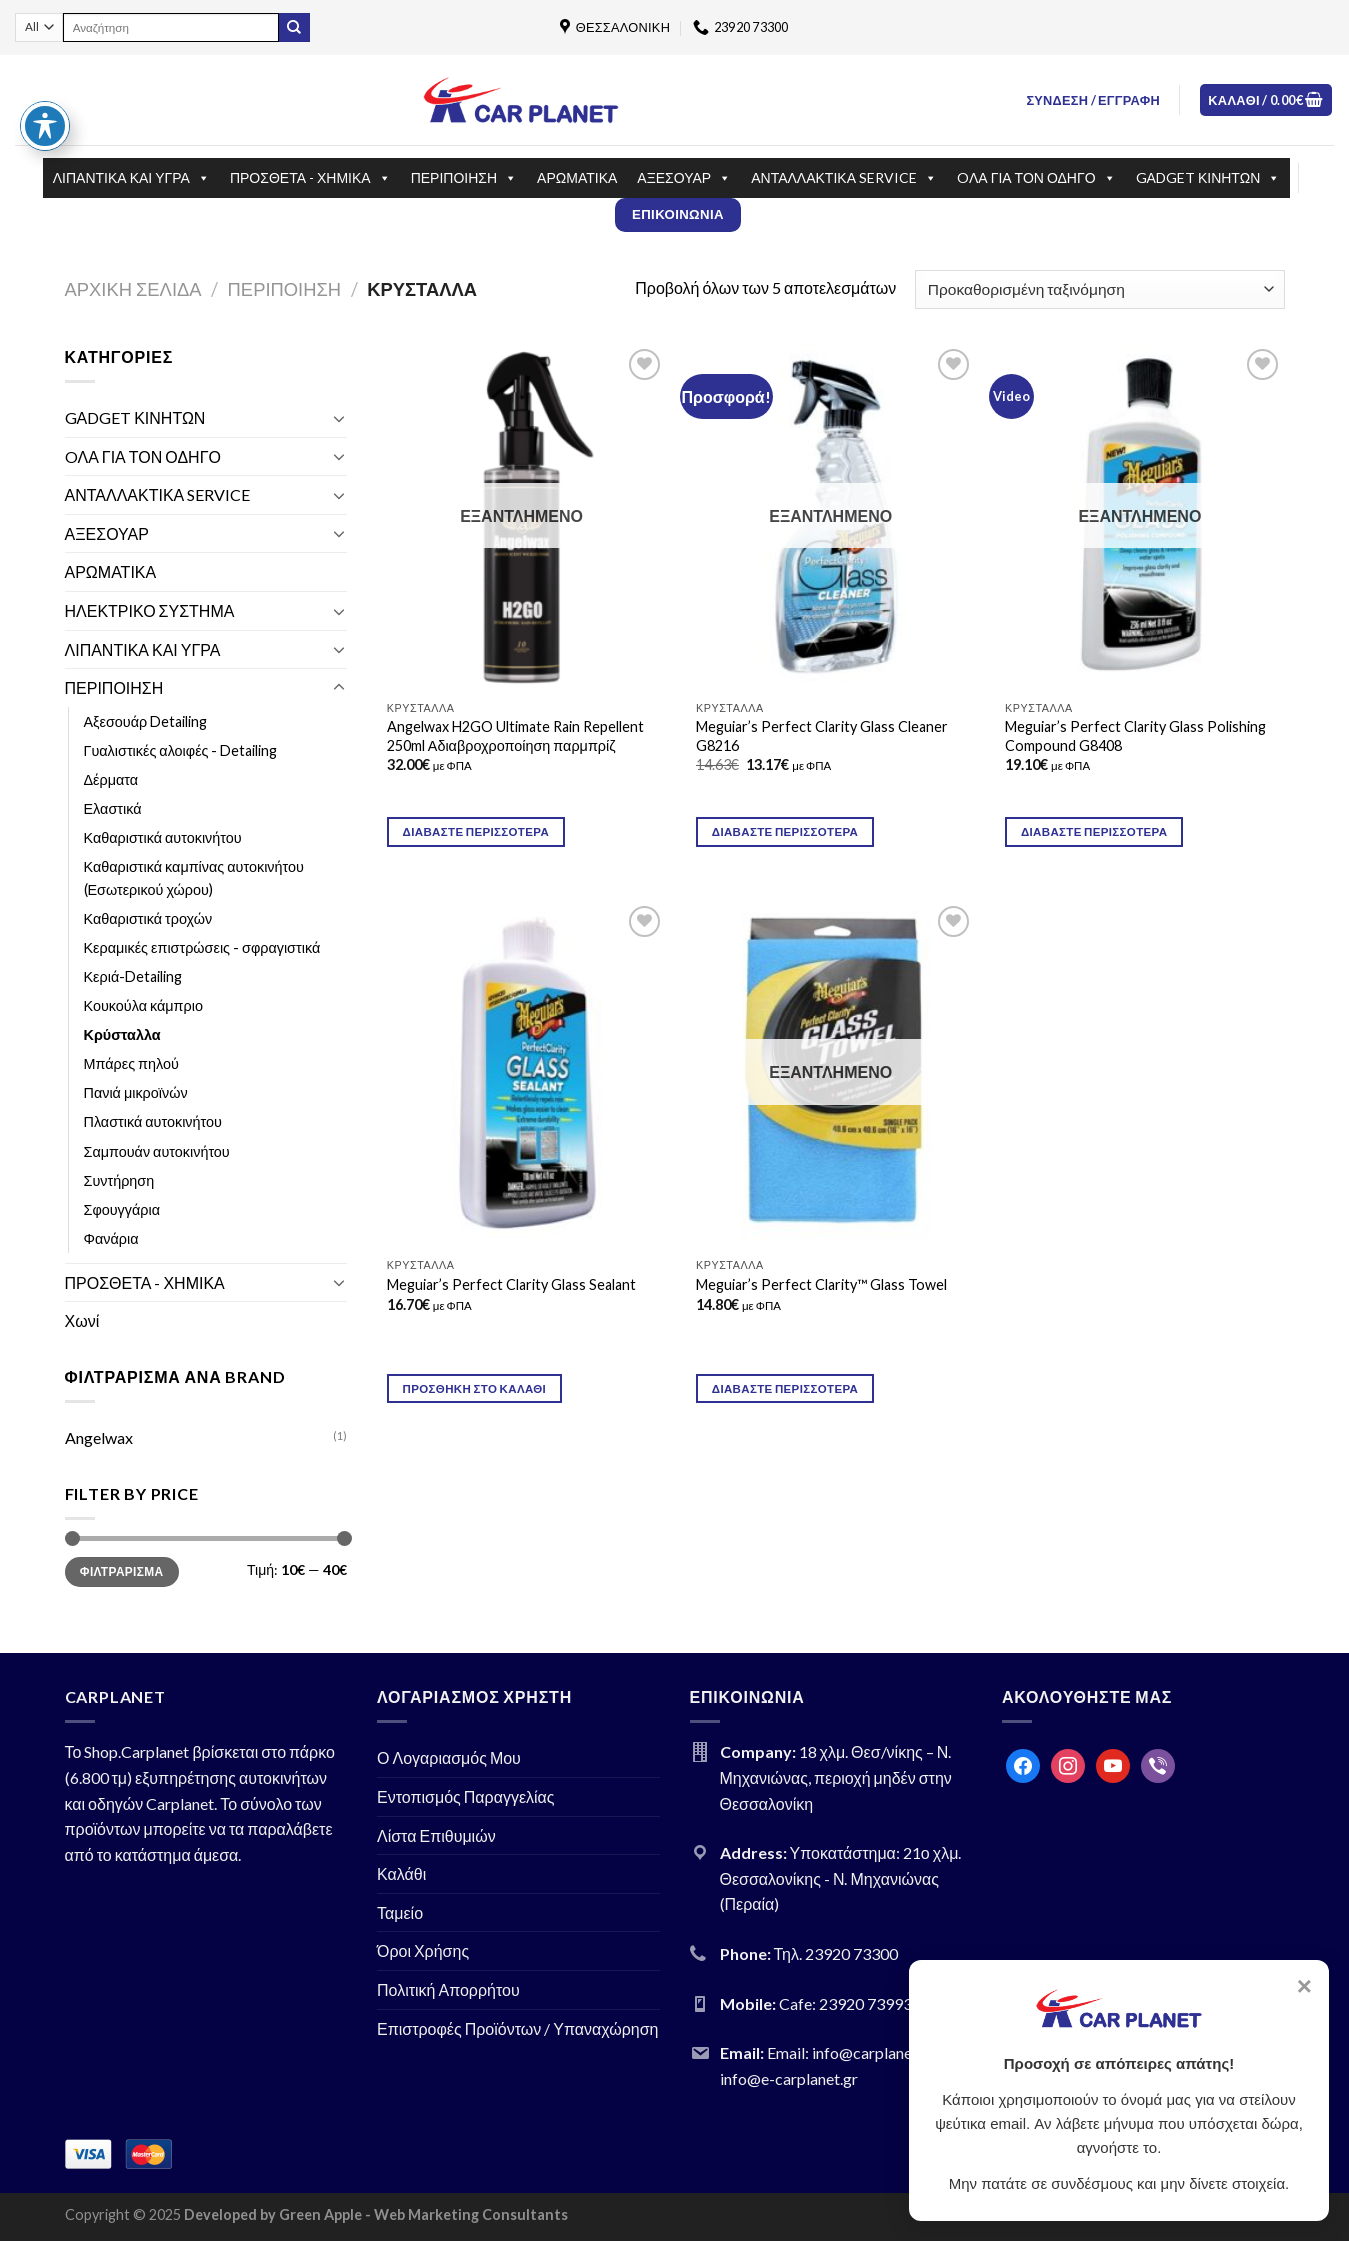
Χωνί (82, 1320)
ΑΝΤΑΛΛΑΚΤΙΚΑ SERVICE (844, 178)
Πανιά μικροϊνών (136, 1092)
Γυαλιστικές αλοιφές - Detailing (181, 750)
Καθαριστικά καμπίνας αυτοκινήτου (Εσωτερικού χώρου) (194, 878)
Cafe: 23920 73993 (845, 2003)
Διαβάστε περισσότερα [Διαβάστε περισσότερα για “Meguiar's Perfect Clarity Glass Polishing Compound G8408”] (1094, 831)
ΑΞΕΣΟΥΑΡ (684, 178)
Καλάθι (401, 1873)
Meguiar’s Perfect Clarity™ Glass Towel (821, 1284)
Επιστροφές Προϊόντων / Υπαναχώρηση (518, 2028)
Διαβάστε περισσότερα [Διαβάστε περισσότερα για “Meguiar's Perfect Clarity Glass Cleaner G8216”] (785, 831)
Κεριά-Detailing (133, 976)
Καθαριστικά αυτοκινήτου (163, 837)
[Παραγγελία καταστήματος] (1099, 289)
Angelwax (99, 1437)
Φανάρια (111, 1238)
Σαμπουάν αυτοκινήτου (157, 1151)
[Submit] (294, 28)
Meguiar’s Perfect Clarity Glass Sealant (511, 1284)
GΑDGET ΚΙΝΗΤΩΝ (1208, 178)
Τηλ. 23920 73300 (836, 1953)
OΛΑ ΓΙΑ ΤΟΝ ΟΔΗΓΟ (1036, 178)
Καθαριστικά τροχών (148, 918)
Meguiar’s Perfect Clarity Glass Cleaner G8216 (822, 736)
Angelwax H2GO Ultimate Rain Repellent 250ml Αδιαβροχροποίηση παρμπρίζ (515, 736)
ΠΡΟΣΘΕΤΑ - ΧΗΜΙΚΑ (310, 178)
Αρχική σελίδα (133, 289)
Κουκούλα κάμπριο (143, 1005)
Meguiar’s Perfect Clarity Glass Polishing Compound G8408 (1135, 736)
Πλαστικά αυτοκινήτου (153, 1121)
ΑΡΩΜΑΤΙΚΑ (577, 177)
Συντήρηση (119, 1180)
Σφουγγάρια (122, 1209)
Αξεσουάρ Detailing (146, 721)
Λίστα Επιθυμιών (436, 1835)
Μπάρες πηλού (131, 1063)
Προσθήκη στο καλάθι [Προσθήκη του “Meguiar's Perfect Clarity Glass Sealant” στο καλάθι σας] (475, 1388)
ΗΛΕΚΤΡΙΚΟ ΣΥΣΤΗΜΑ (150, 610)
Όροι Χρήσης (423, 1950)
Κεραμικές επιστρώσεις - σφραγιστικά (202, 947)
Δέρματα (111, 779)
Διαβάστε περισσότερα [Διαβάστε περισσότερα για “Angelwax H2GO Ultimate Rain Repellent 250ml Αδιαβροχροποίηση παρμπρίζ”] (476, 831)
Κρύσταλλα (122, 1034)
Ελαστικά (113, 808)
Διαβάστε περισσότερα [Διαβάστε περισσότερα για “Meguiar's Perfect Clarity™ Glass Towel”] (785, 1388)
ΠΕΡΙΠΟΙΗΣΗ (464, 178)
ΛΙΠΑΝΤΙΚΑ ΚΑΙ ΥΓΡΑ (131, 178)
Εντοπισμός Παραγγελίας (466, 1796)
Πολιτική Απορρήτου (448, 1989)
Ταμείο (400, 1912)
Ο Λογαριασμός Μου (449, 1757)
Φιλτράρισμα (122, 1571)
